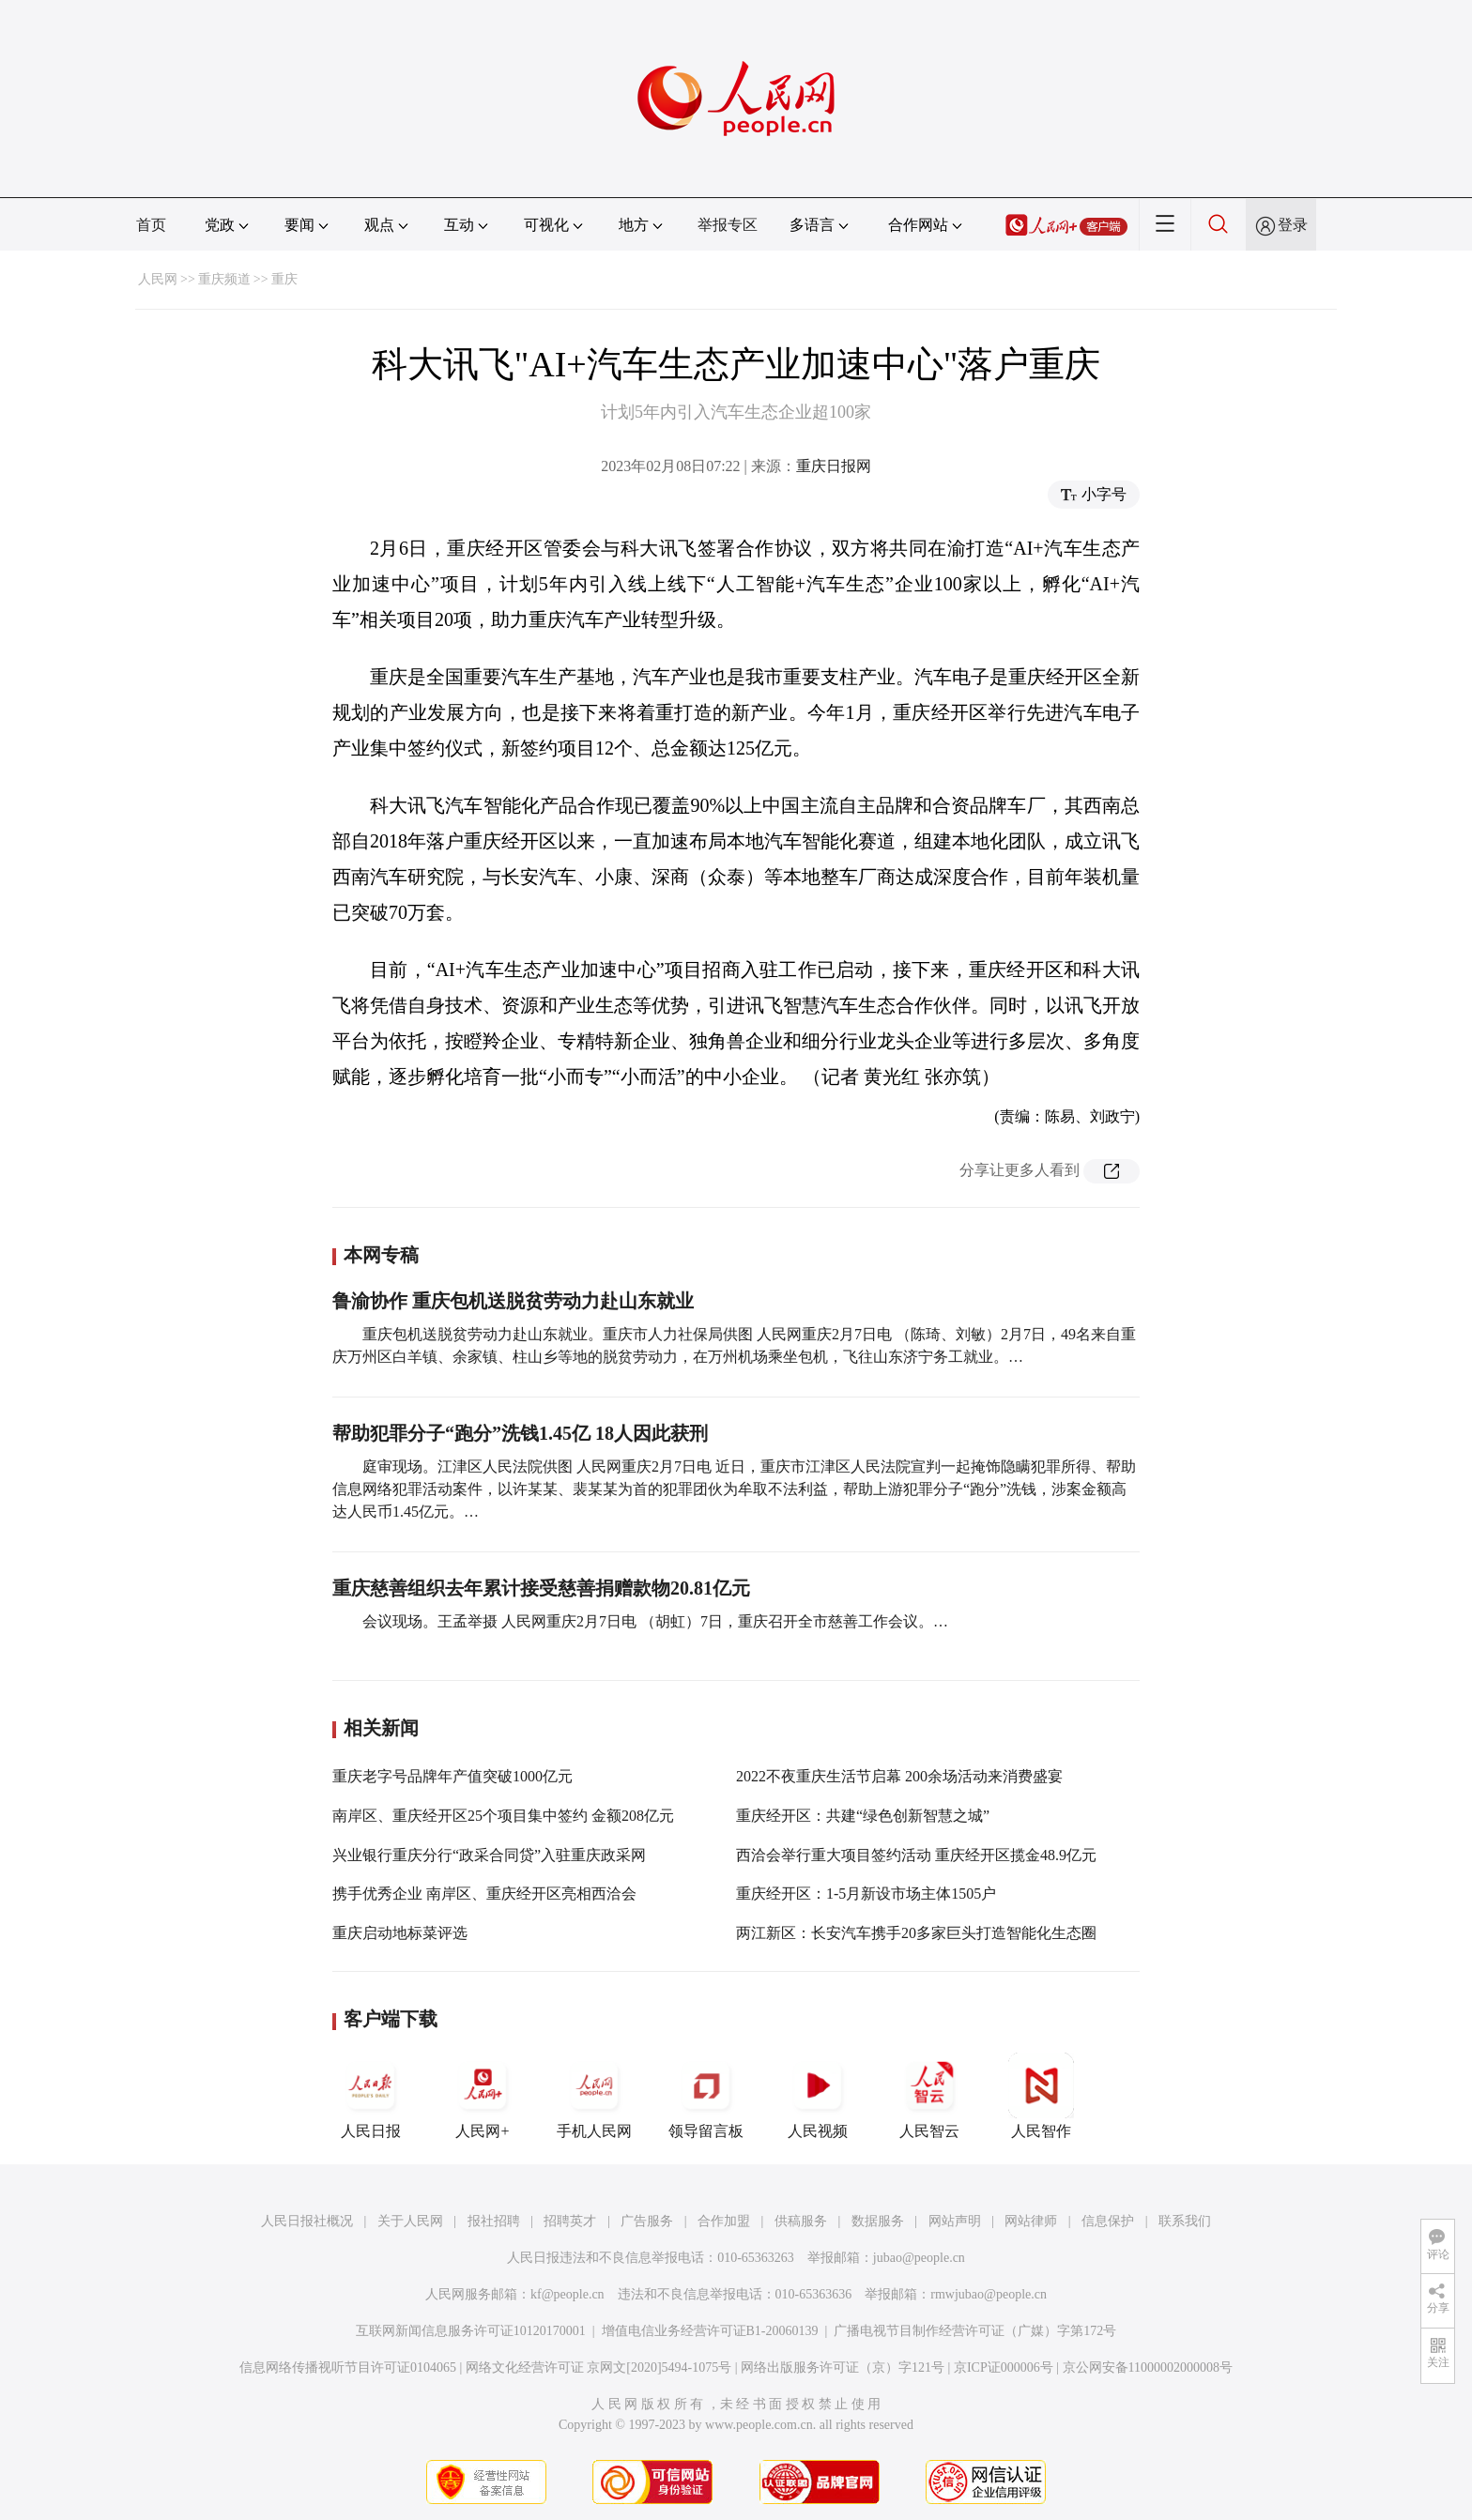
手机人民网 (594, 2096)
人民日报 (371, 2096)
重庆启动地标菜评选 (400, 1933)
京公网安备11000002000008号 (1148, 2367)
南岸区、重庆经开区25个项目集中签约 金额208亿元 (503, 1816)
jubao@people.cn (919, 2258)
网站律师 (1030, 2221)
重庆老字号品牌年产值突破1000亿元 (452, 1776)
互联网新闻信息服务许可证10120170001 (471, 2331)
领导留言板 (706, 2096)
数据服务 (877, 2221)
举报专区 (728, 225)
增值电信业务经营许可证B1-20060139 (710, 2331)
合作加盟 (724, 2221)
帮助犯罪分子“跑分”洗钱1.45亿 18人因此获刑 (520, 1433)
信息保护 (1107, 2221)
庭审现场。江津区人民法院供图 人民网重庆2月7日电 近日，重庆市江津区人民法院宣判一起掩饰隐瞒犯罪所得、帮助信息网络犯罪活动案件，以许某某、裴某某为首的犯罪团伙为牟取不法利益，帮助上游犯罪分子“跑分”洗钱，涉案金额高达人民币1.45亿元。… (734, 1489)
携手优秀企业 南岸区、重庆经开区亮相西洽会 (484, 1893)
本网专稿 (381, 1255)
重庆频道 (224, 279)
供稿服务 (800, 2221)
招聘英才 (570, 2221)
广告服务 (647, 2221)
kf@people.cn (567, 2294)
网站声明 (954, 2221)
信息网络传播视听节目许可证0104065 (347, 2367)
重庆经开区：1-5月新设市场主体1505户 (866, 1893)
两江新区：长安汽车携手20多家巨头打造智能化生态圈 (916, 1933)
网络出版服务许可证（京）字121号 (842, 2367)
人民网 (157, 279)
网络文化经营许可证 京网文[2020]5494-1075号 (599, 2367)
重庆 (284, 279)
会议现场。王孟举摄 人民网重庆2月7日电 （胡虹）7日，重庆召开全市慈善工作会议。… (655, 1621)
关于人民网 (410, 2221)
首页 (151, 225)
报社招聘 (494, 2221)
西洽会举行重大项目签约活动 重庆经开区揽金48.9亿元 (916, 1855)
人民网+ (482, 2096)
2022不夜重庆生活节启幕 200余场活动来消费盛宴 (899, 1776)
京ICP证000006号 (1003, 2367)
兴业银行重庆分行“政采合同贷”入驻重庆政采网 (489, 1855)
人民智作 (1041, 2096)
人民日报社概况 (307, 2221)
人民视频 (818, 2096)
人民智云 (929, 2096)
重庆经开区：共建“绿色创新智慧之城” (862, 1816)
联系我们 (1184, 2221)
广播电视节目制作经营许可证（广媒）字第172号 (975, 2331)
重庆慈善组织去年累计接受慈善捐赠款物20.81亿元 (541, 1588)
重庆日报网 (833, 466)
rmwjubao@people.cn (988, 2294)
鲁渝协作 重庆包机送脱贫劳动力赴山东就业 (513, 1301)
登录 (1293, 225)
